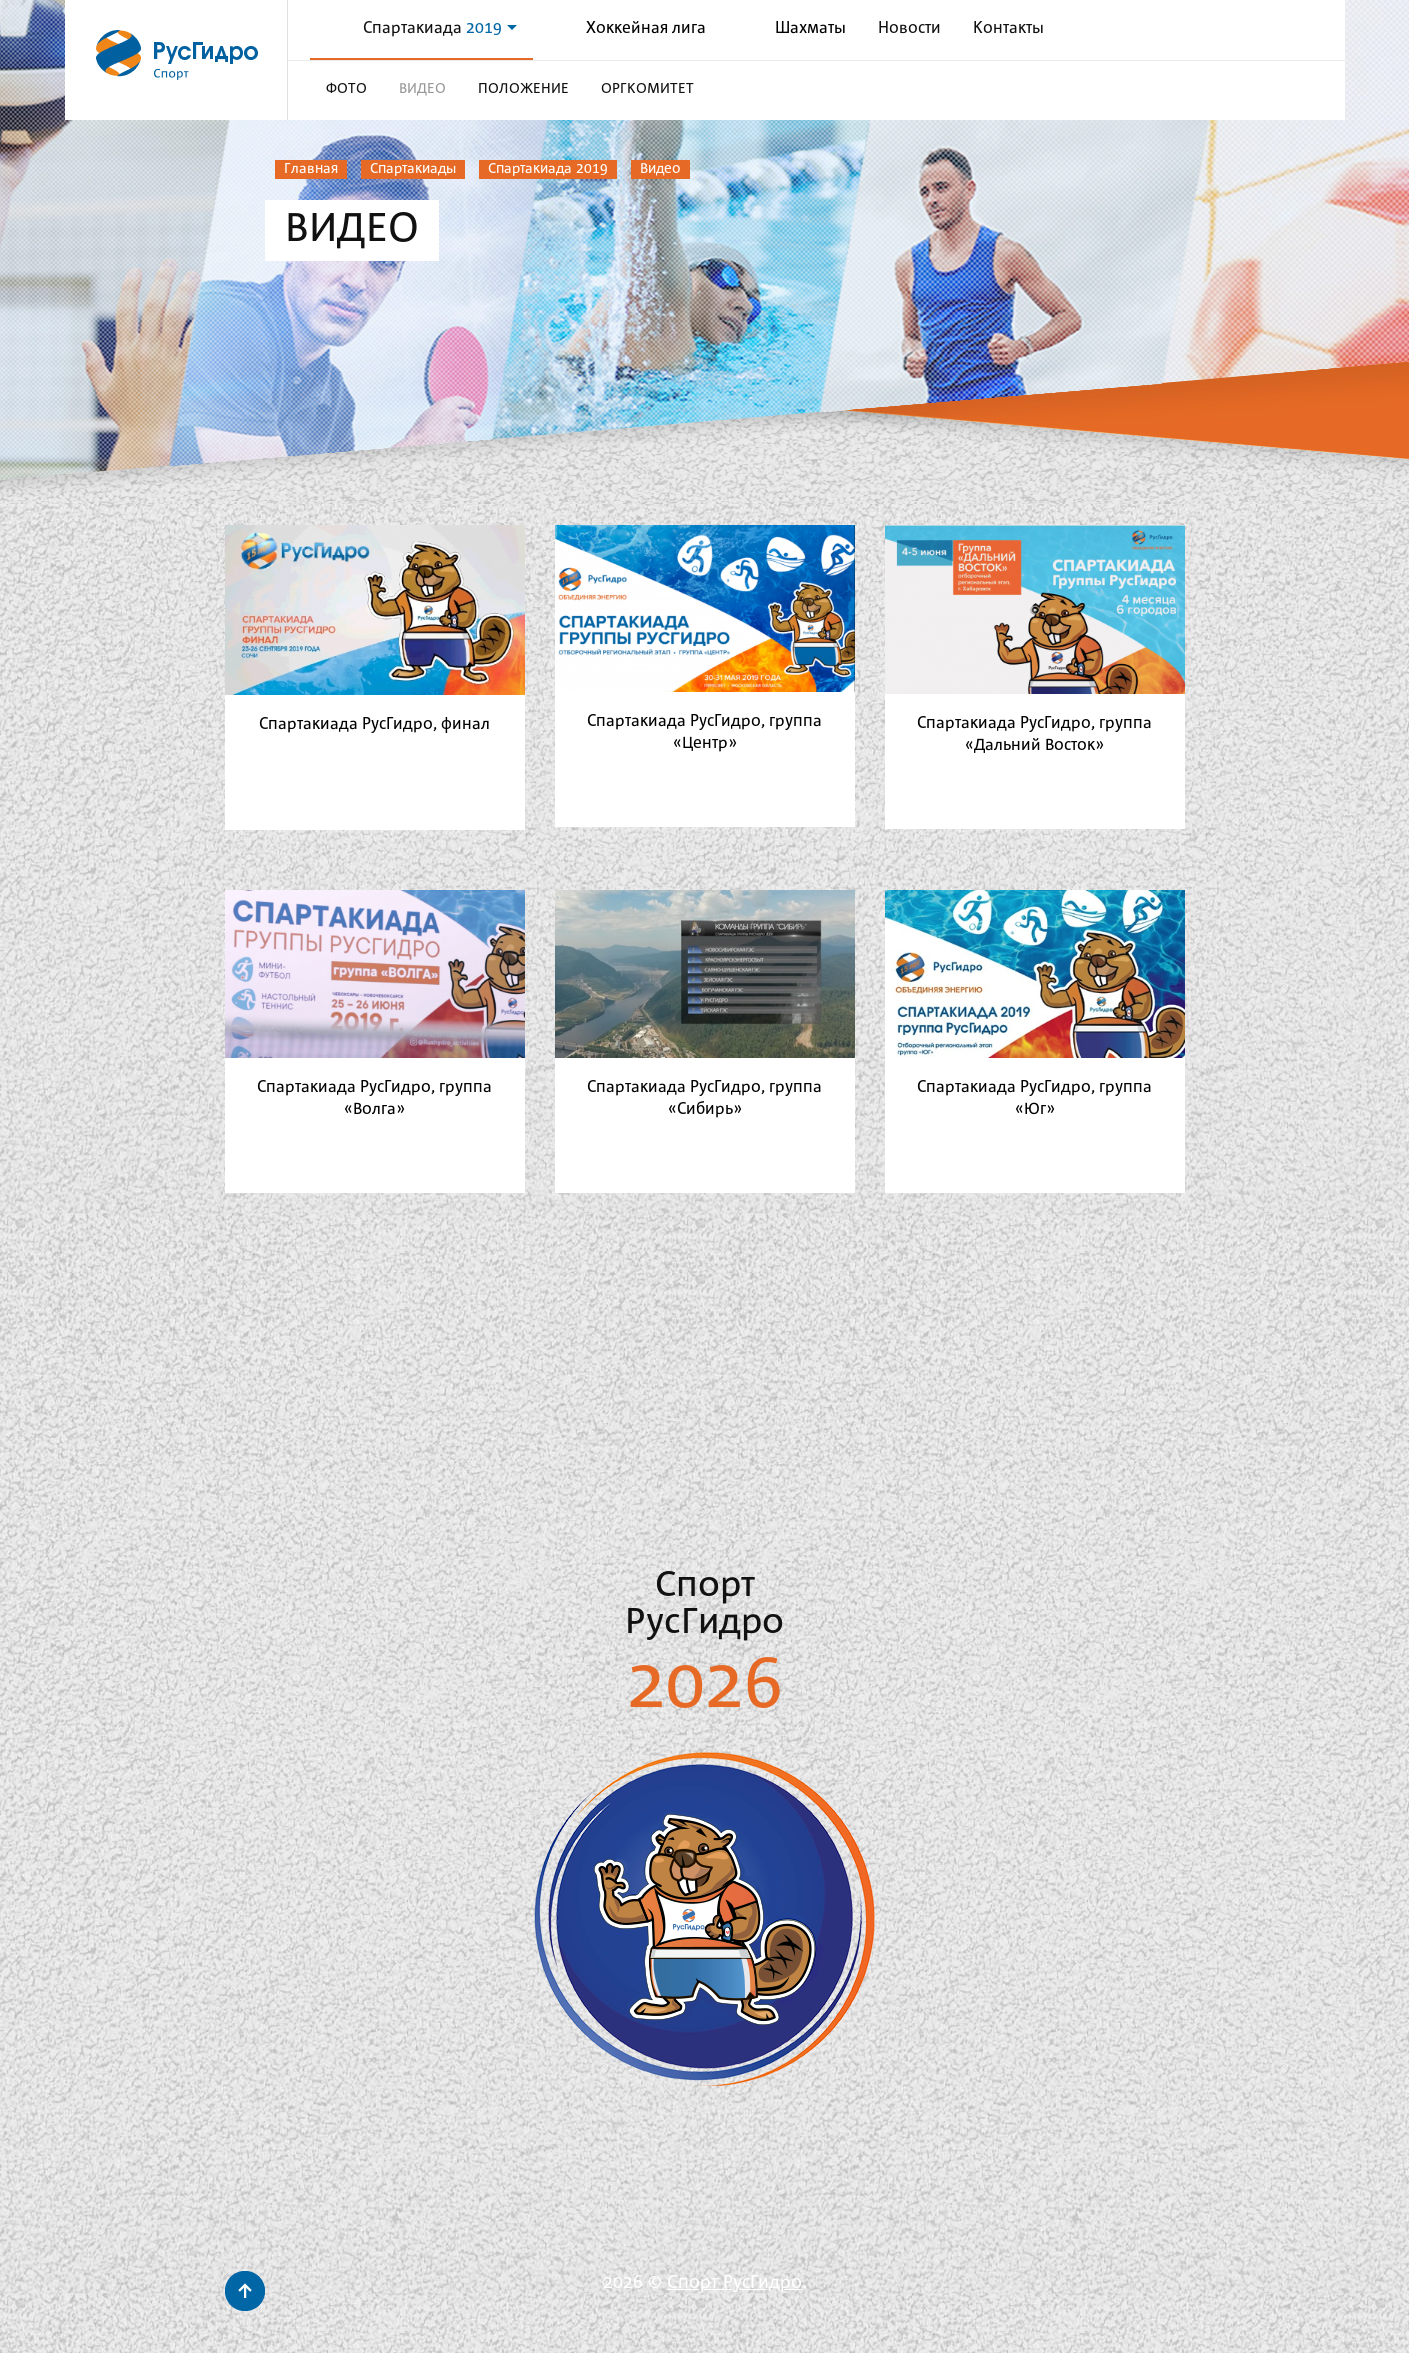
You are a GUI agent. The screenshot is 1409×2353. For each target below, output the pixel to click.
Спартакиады (413, 169)
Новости (909, 28)
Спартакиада (440, 28)
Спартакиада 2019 (548, 169)
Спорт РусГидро (734, 2283)
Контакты (1008, 28)
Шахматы (810, 28)
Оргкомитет (647, 89)
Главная (311, 169)
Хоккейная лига (646, 28)
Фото (346, 89)
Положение (523, 89)
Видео (660, 169)
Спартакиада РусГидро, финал (374, 724)
